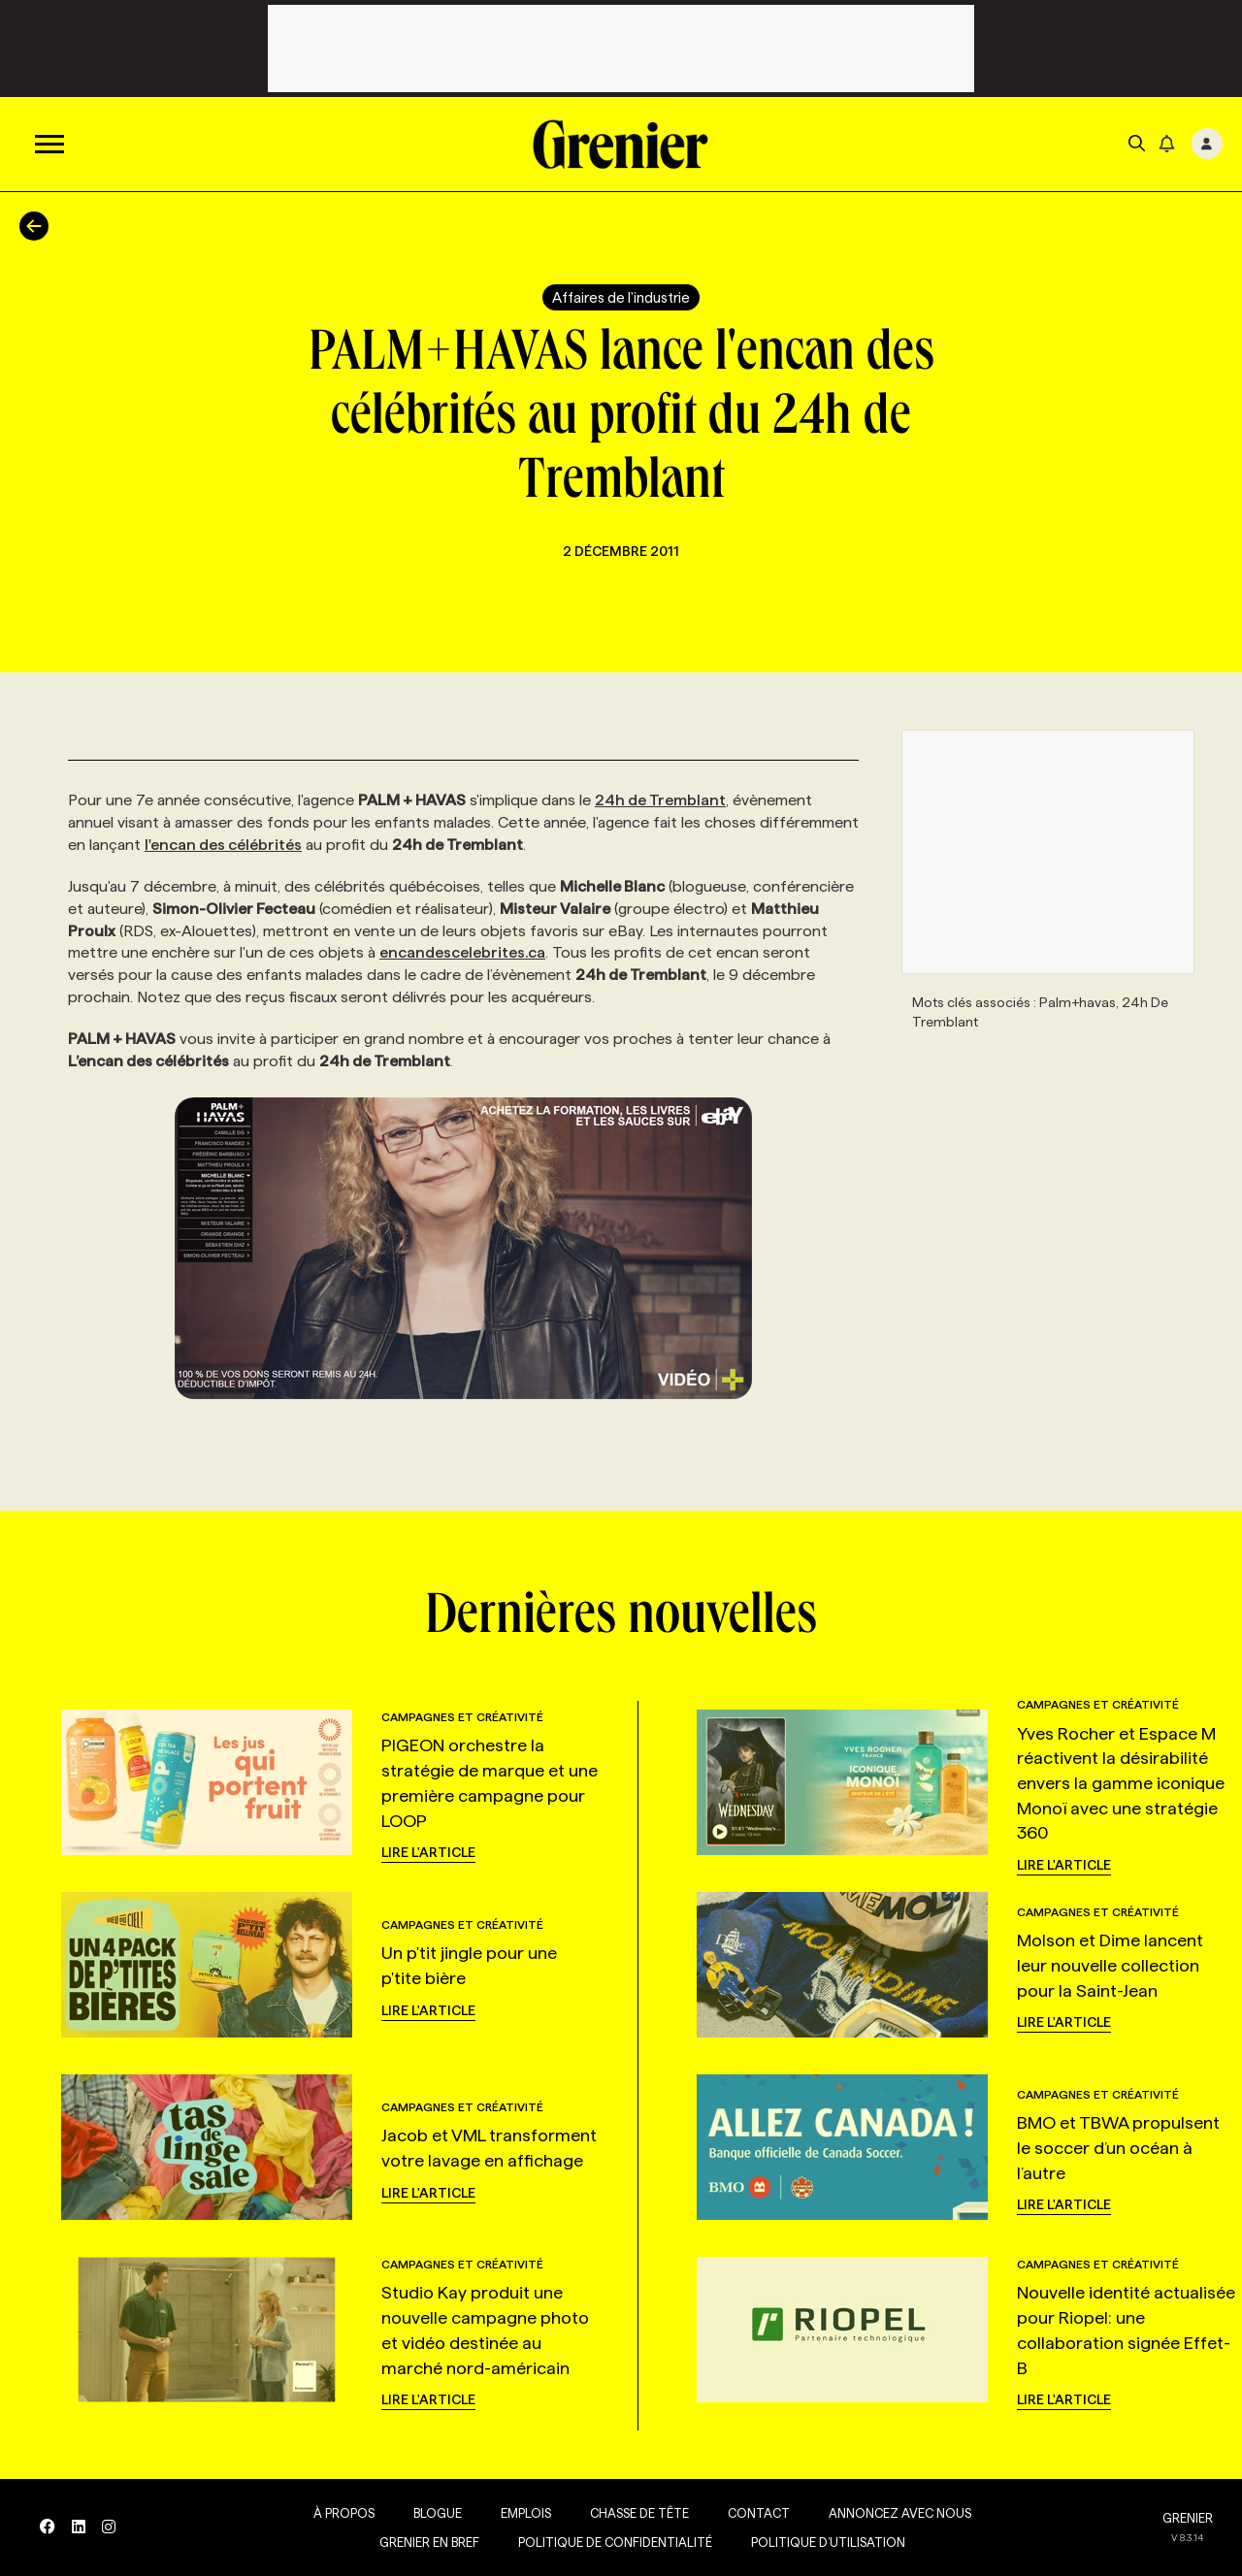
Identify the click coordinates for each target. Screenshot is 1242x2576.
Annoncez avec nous (895, 2513)
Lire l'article (428, 1852)
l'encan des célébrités (223, 844)
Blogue (433, 2513)
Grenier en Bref (424, 2542)
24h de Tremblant (660, 800)
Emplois (521, 2513)
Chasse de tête (634, 2513)
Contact (754, 2513)
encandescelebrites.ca (462, 952)
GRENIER (1187, 2518)
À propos (339, 2513)
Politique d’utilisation (823, 2542)
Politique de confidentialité (610, 2542)
